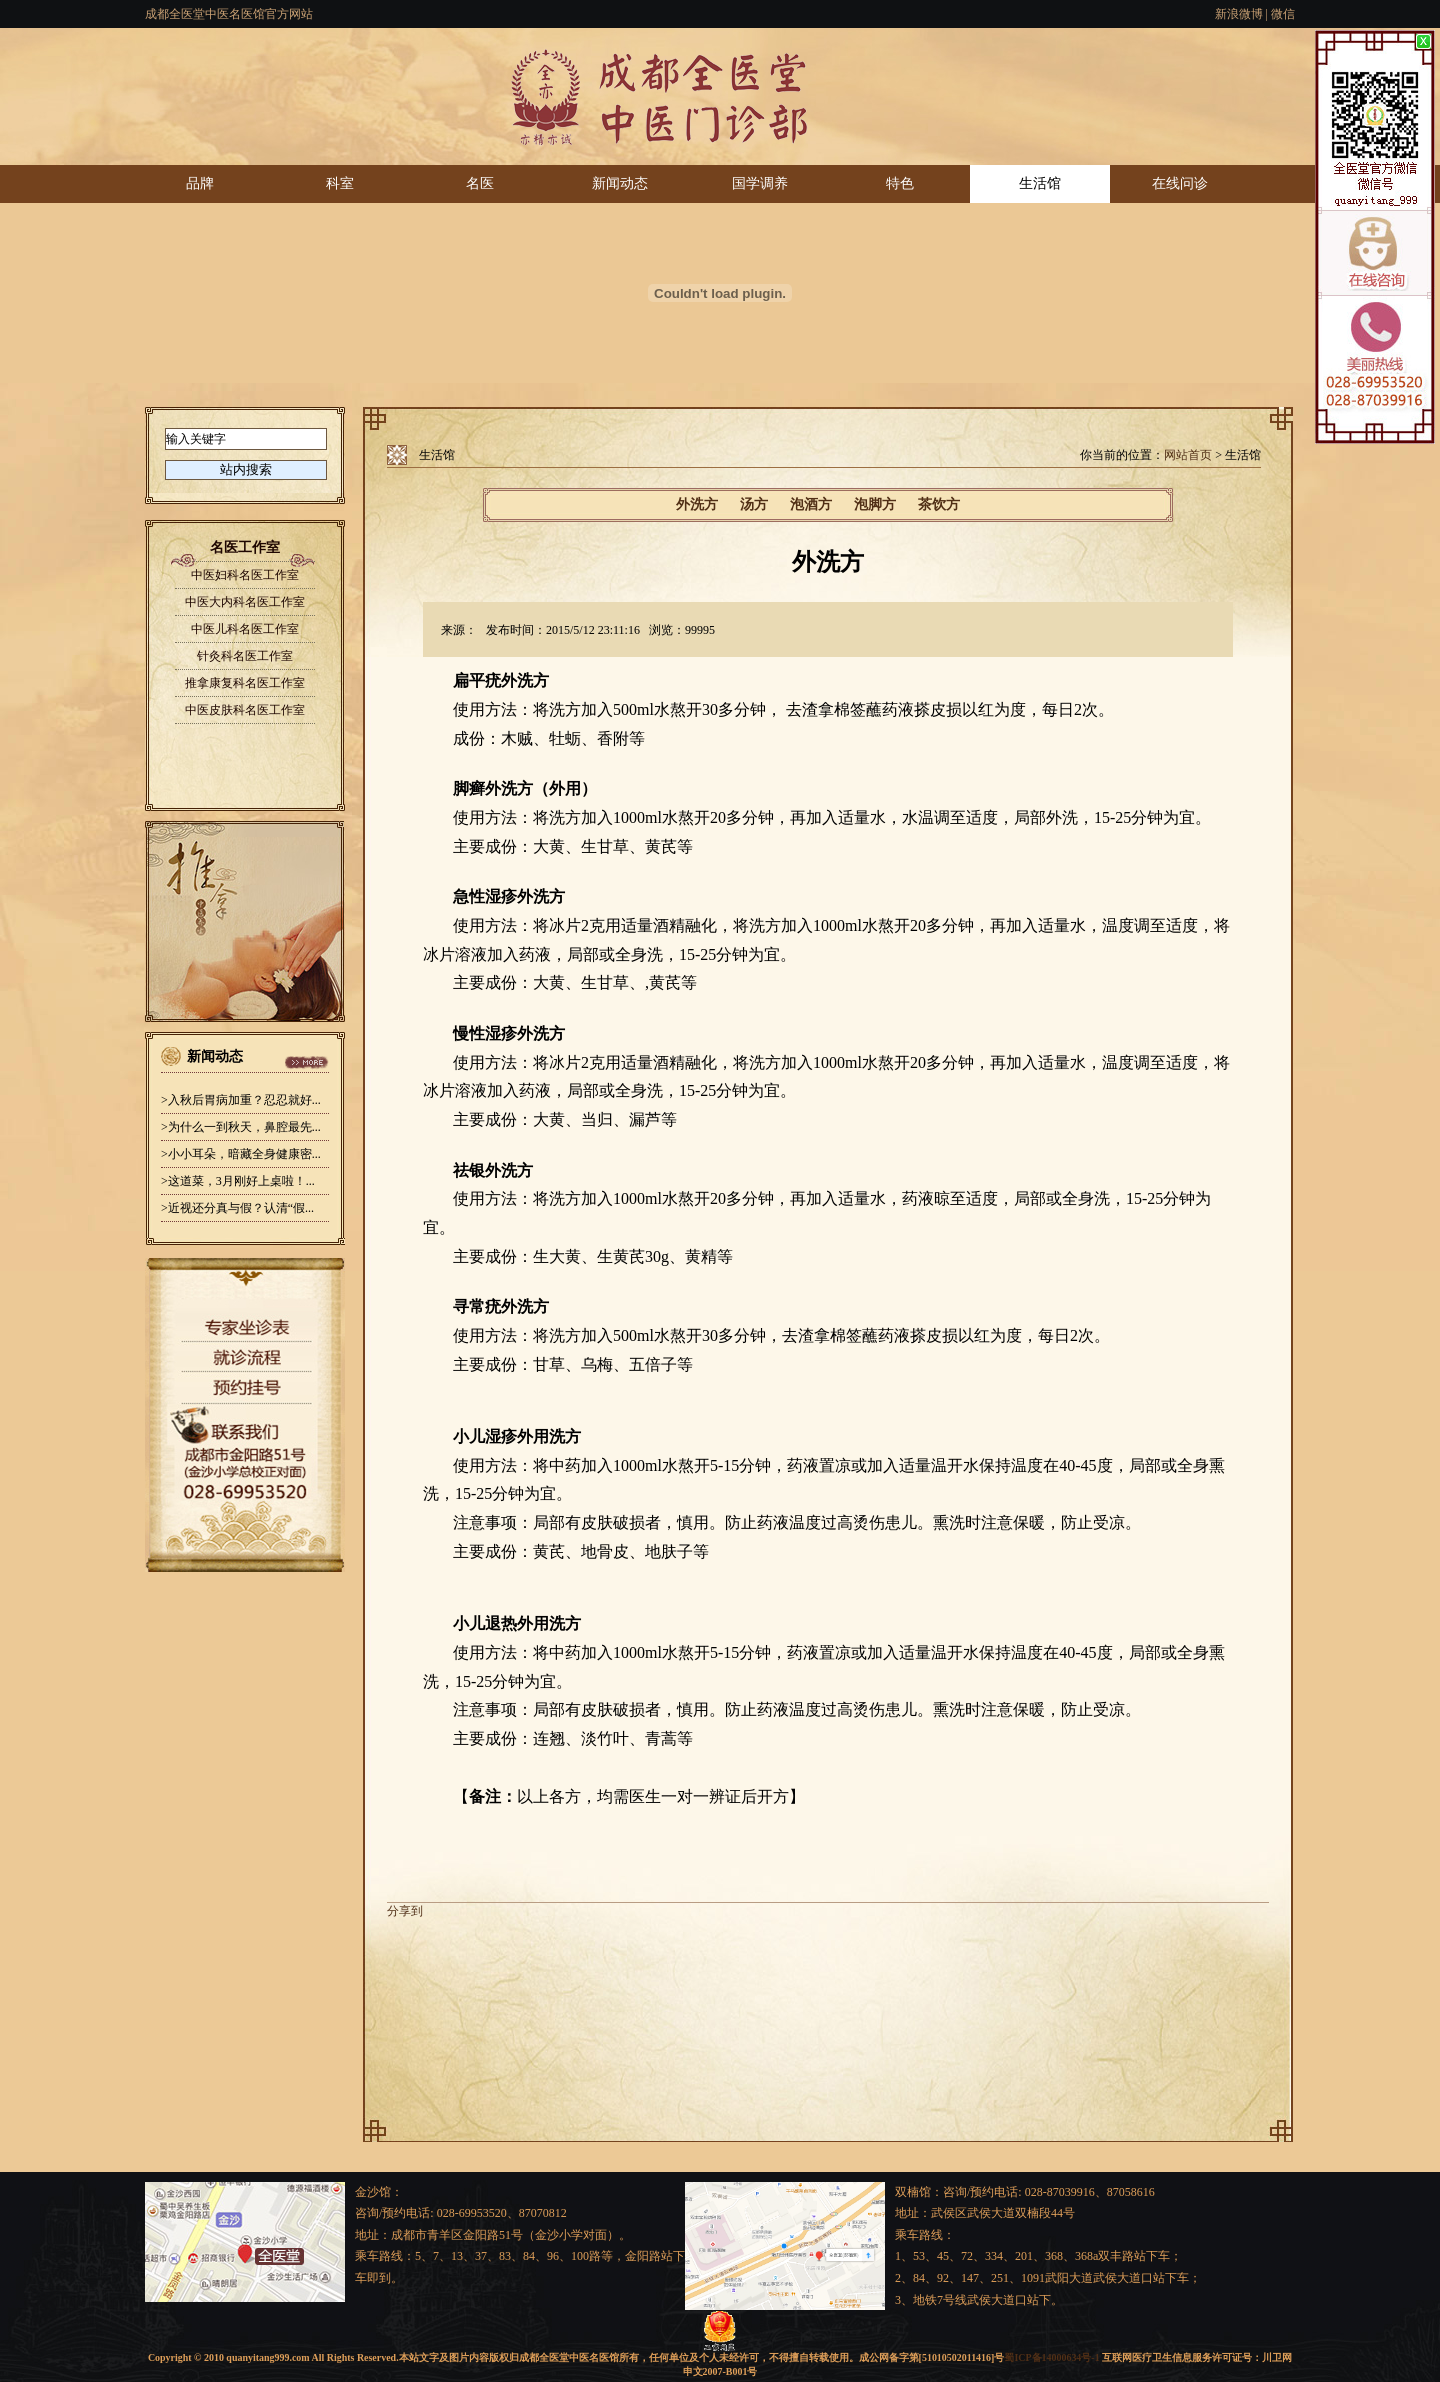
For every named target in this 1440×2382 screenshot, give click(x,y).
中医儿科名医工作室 (245, 629)
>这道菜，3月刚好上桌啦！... (238, 1181)
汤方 (754, 504)
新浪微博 (1239, 14)
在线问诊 (1180, 183)
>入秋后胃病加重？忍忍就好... (241, 1100)
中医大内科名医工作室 (245, 602)
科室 (340, 183)
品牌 (200, 183)
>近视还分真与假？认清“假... (237, 1208)
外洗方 (697, 504)
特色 (900, 183)
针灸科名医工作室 (245, 656)
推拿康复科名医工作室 (245, 683)
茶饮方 (939, 504)
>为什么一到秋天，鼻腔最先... (241, 1127)
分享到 (405, 1911)
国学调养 (760, 183)
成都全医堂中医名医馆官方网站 (229, 14)
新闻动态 (620, 183)
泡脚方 (875, 504)
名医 (480, 183)
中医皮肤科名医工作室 (245, 710)
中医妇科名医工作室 (245, 575)
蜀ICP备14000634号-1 (1051, 2357)
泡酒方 (811, 504)
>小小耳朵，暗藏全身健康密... (241, 1154)
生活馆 (1040, 183)
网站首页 (1188, 455)
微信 (1283, 14)
